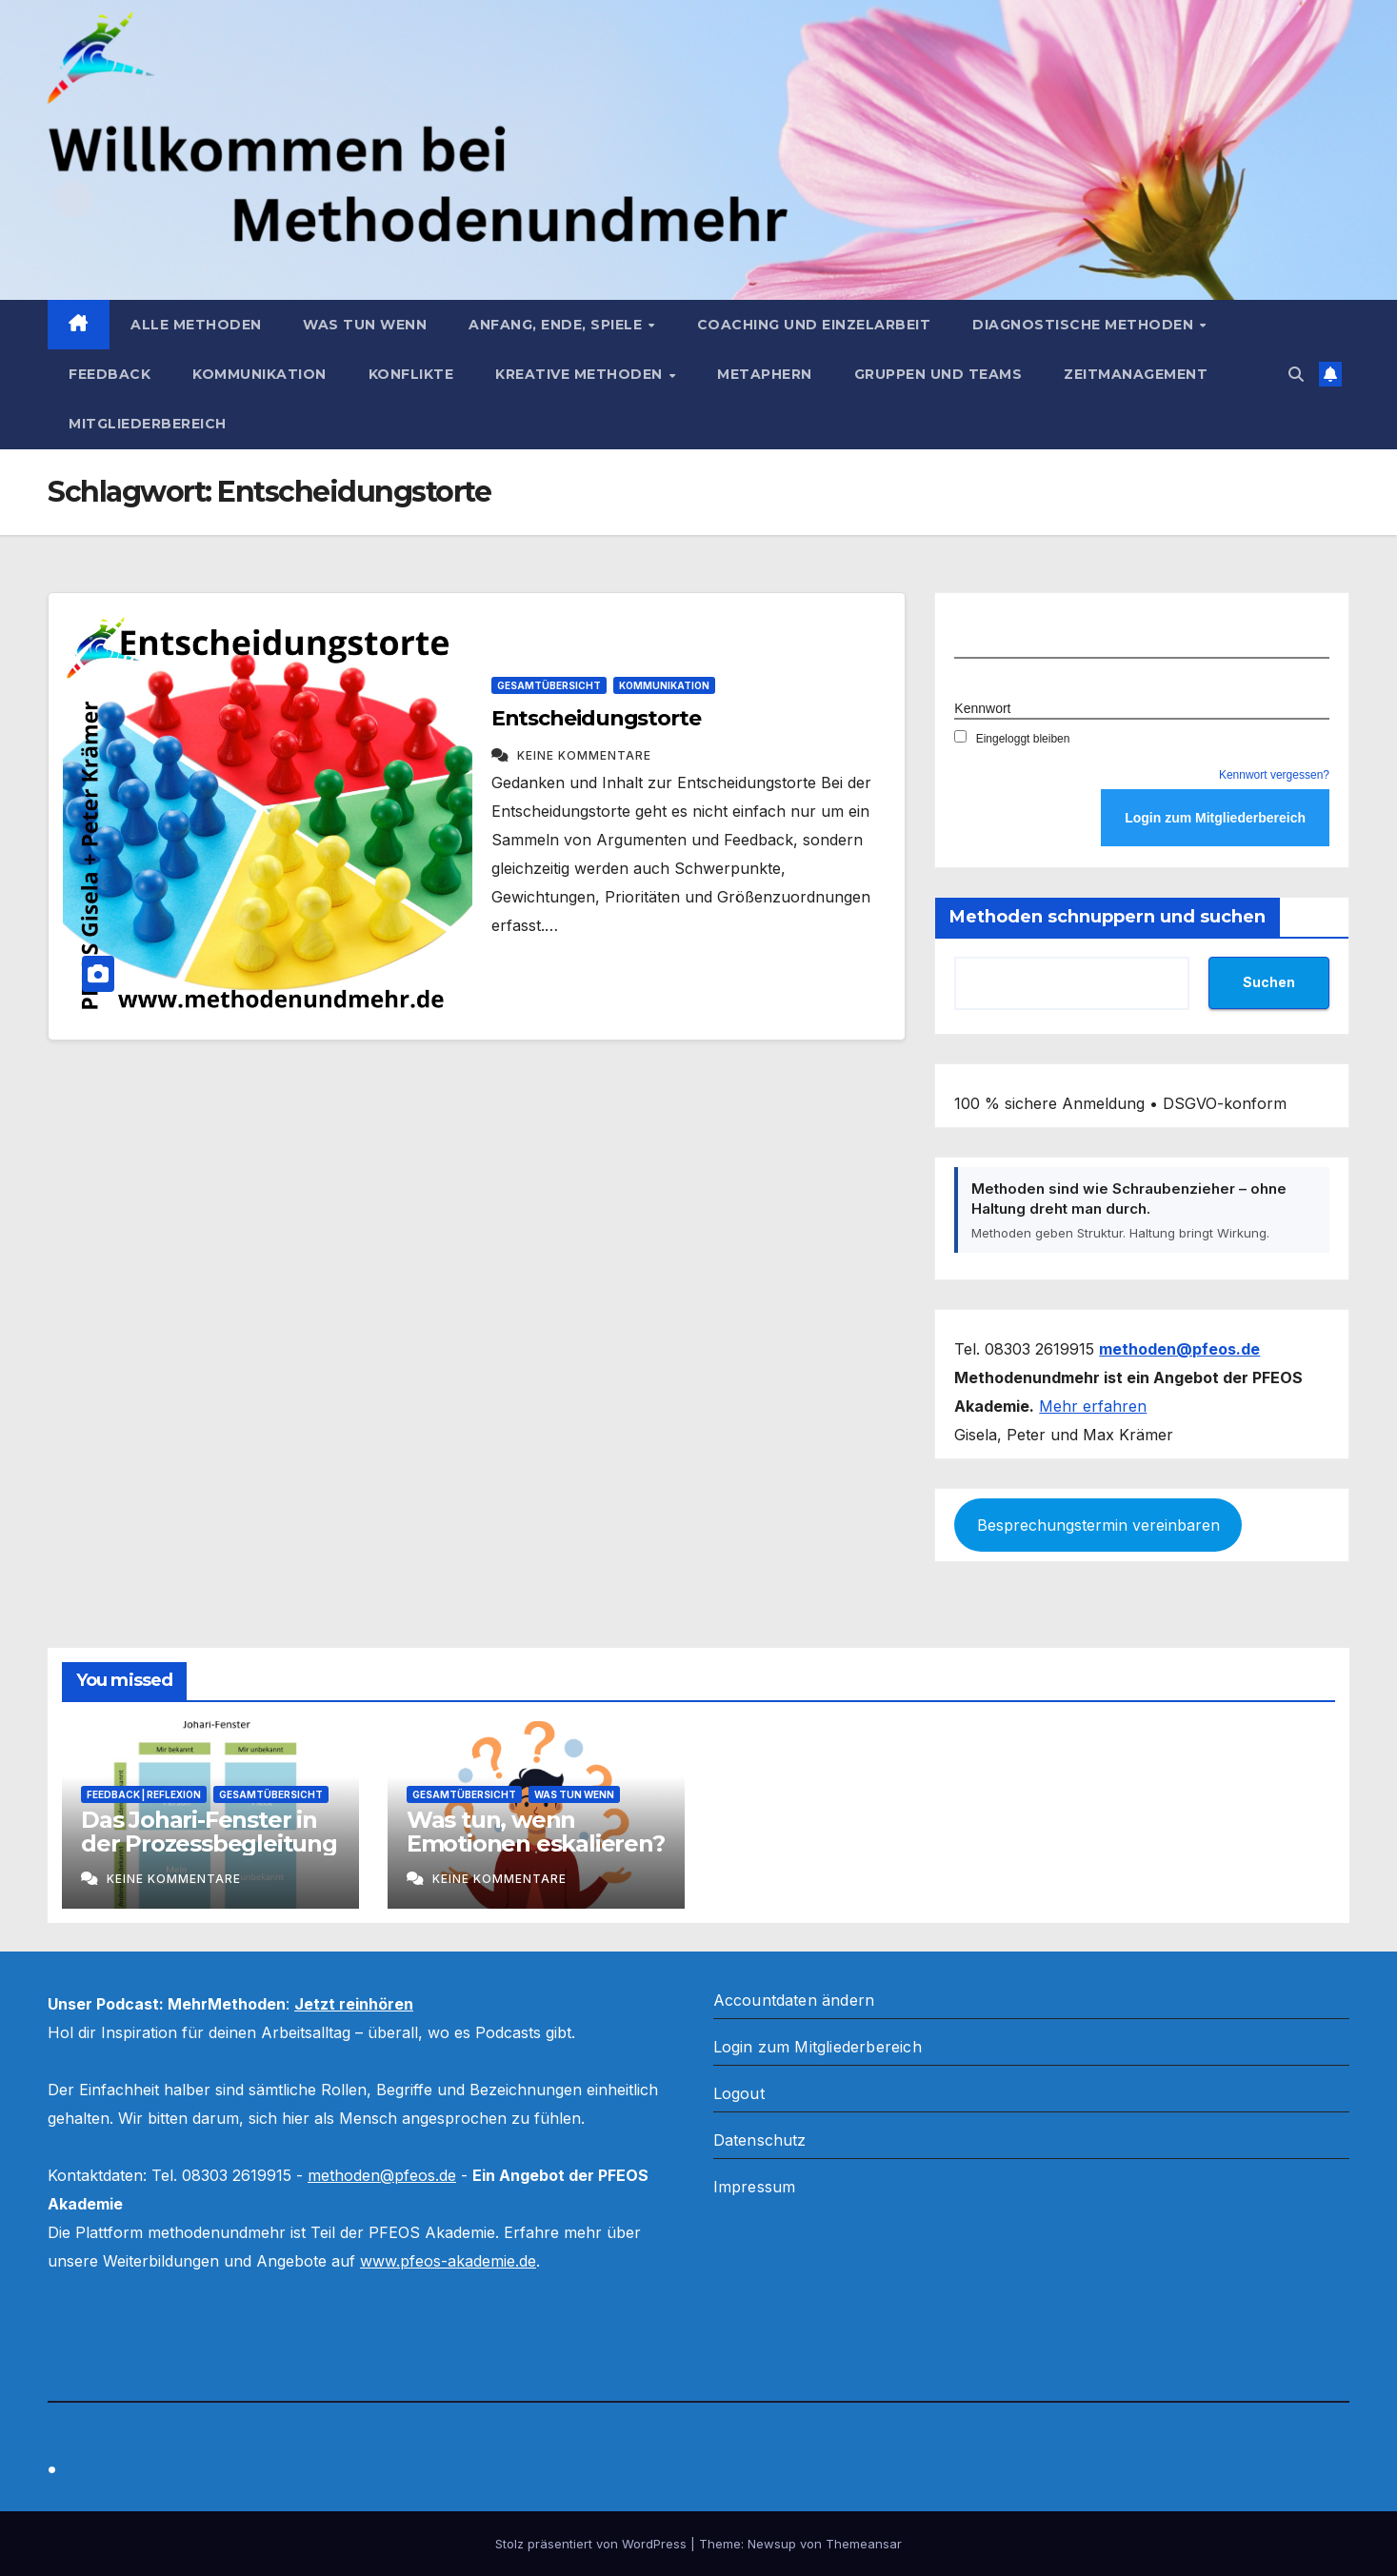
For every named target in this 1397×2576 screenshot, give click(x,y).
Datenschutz (760, 2140)
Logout (739, 2093)
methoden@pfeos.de (382, 2175)
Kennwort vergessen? (1274, 775)
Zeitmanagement (1135, 374)
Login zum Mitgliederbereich (817, 2046)
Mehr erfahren (1093, 1406)
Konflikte (411, 374)
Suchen (1269, 982)
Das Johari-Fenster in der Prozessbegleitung (209, 1831)
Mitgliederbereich (148, 423)
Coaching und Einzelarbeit (814, 324)
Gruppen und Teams (938, 374)
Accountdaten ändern (794, 2000)
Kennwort (982, 708)
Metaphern (764, 374)
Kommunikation (259, 374)
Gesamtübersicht (549, 685)
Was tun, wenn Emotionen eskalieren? (536, 1831)
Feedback (109, 374)
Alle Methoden (196, 324)
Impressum (754, 2186)
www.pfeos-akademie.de (448, 2260)
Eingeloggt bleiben (1011, 738)
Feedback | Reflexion (144, 1794)
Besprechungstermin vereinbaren (1098, 1525)
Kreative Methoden (581, 374)
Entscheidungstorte (596, 718)
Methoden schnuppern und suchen (1107, 916)
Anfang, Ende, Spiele (558, 324)
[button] (1296, 374)
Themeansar (864, 2543)
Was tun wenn (365, 324)
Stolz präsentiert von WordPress (592, 2543)
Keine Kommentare (584, 755)
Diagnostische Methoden (1085, 324)
